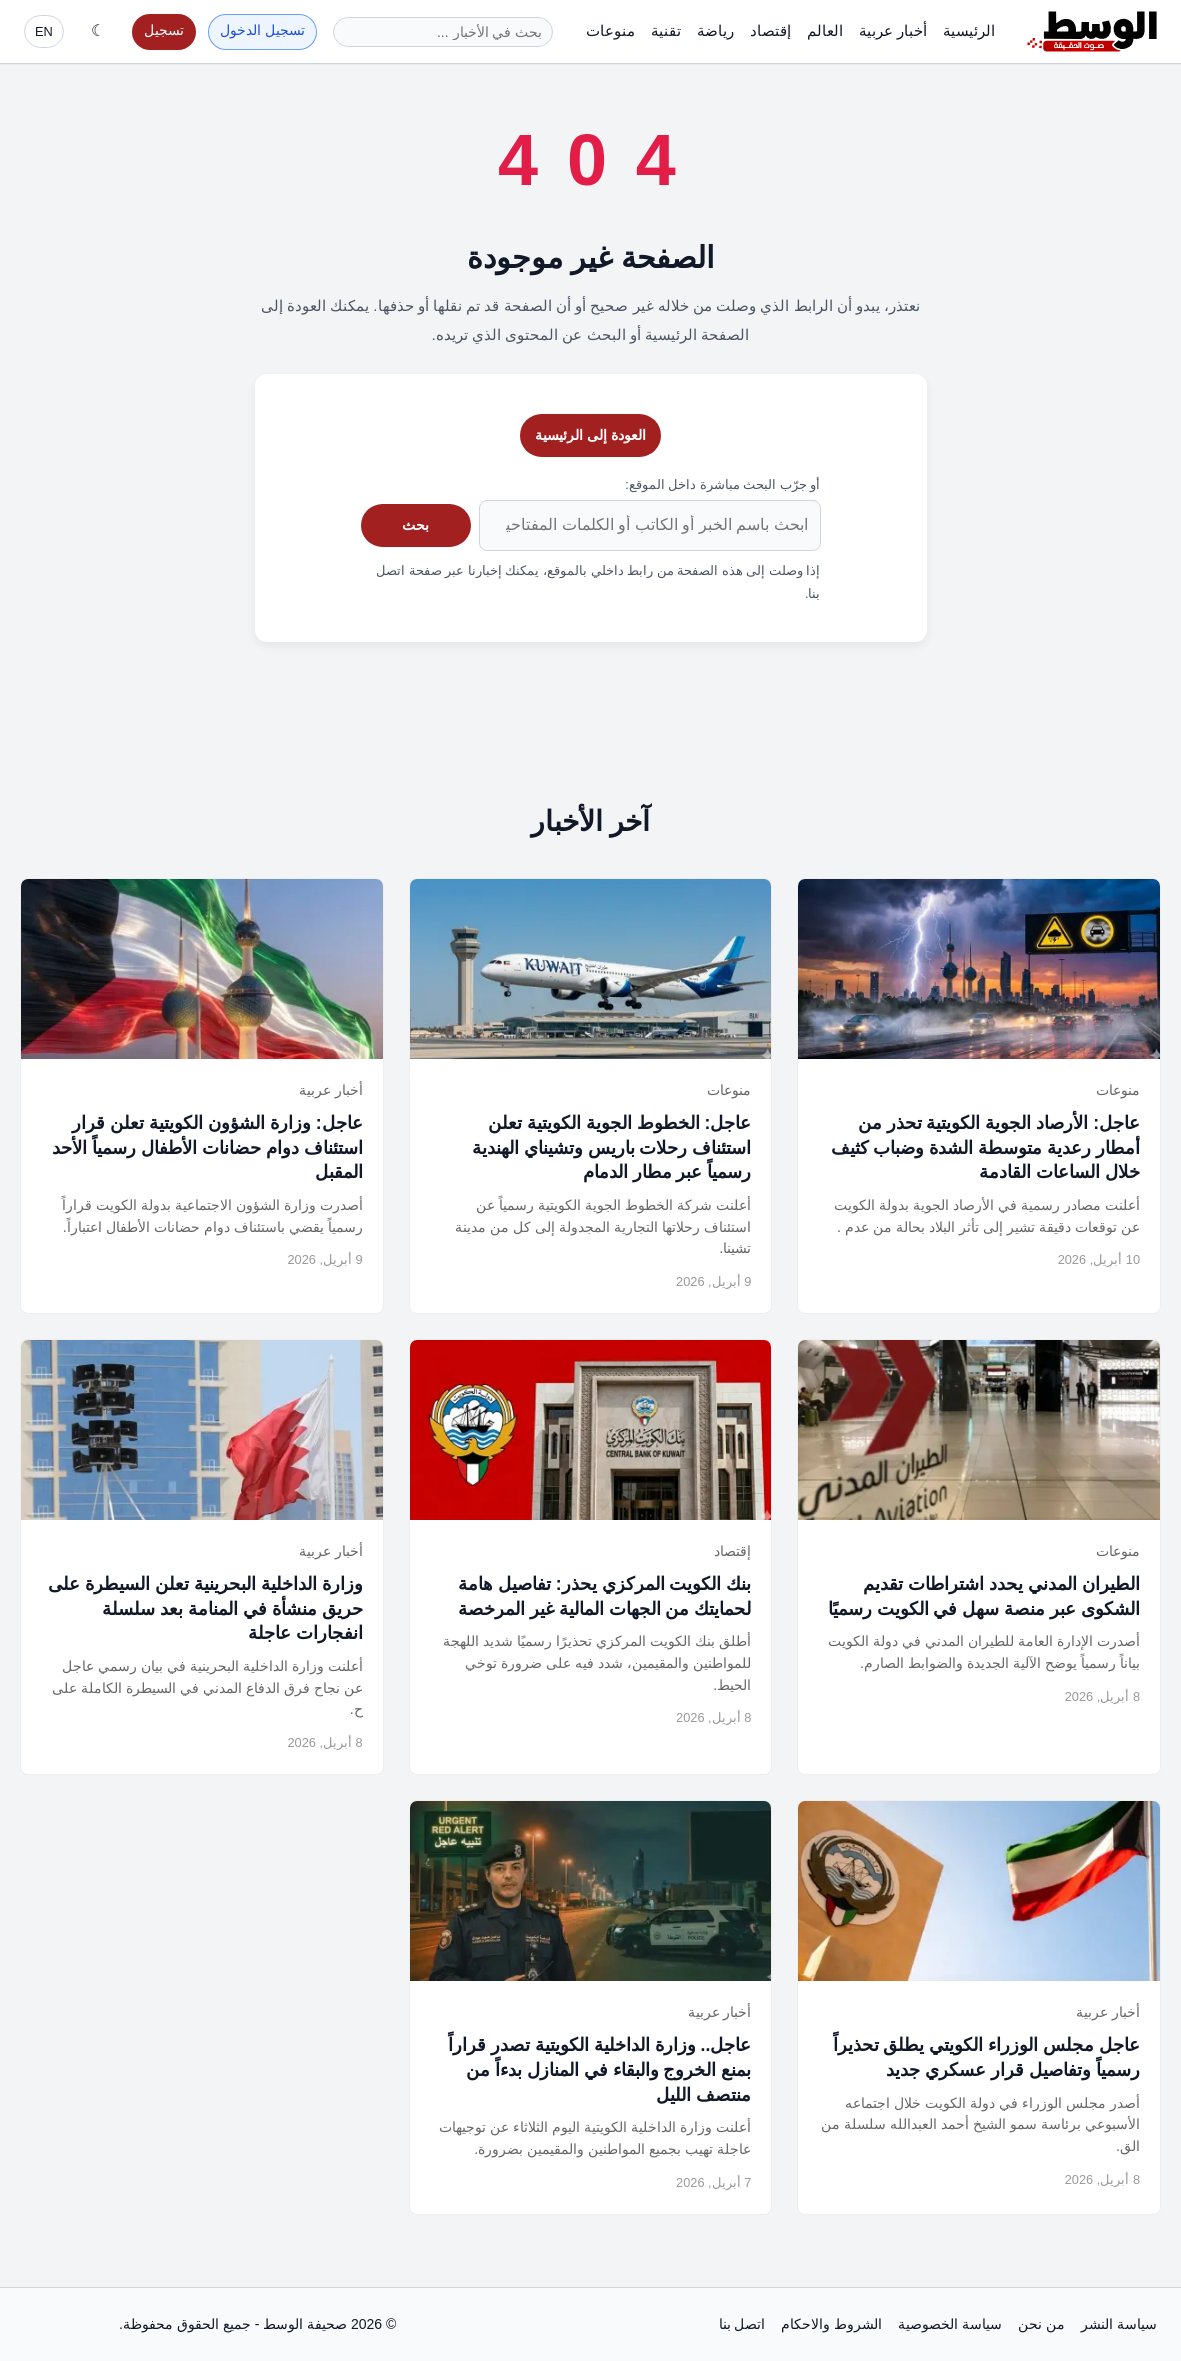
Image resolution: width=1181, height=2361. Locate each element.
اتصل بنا (742, 2324)
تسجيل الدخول (262, 30)
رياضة (715, 30)
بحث (415, 525)
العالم (825, 30)
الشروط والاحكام (831, 2324)
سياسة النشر (1119, 2324)
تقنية (666, 30)
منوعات (610, 30)
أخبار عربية (893, 30)
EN (44, 31)
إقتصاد (770, 30)
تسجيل (164, 30)
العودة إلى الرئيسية (590, 435)
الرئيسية (969, 30)
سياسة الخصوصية (950, 2324)
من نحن (1041, 2324)
